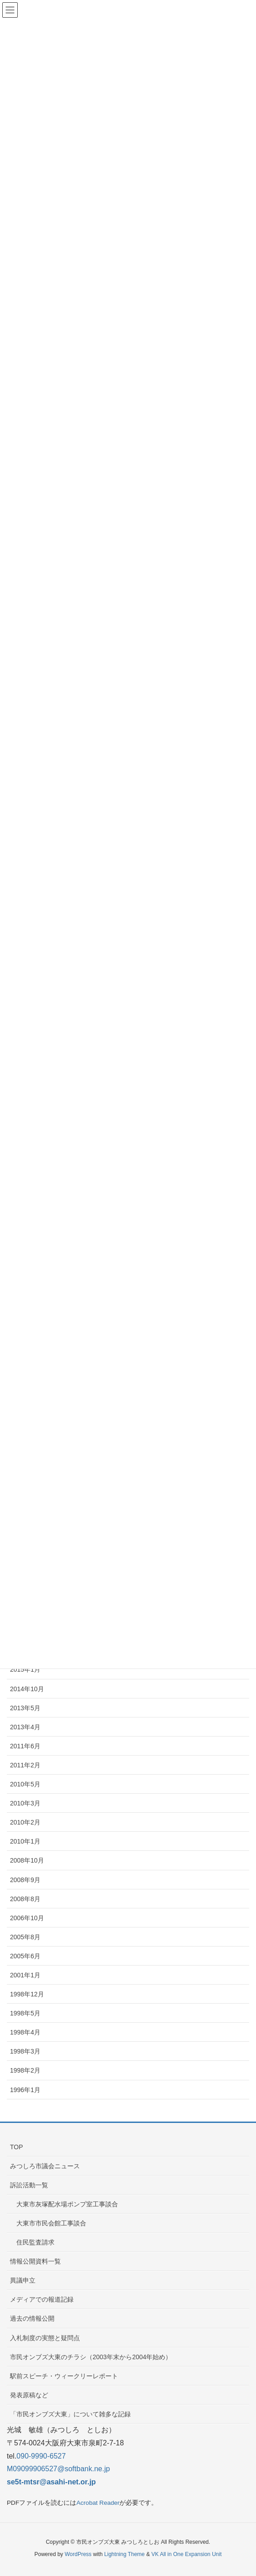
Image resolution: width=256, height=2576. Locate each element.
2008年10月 (27, 1860)
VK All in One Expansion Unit (186, 2554)
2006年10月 (27, 1918)
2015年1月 (25, 1669)
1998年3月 (25, 2051)
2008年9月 (25, 1879)
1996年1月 (25, 2089)
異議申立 (22, 2280)
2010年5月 (25, 1784)
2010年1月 (25, 1841)
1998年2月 (25, 2070)
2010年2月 (25, 1822)
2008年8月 (25, 1899)
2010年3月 (25, 1803)
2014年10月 (27, 1689)
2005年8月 (25, 1937)
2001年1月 (25, 1975)
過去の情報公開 (32, 2318)
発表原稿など (29, 2395)
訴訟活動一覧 (29, 2185)
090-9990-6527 (41, 2456)
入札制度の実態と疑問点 (45, 2338)
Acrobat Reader (97, 2502)
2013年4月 (25, 1727)
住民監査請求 (35, 2242)
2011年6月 (25, 1746)
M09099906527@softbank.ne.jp (58, 2469)
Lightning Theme (124, 2554)
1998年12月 (27, 1994)
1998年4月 (25, 2032)
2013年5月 (25, 1708)
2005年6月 (25, 1956)
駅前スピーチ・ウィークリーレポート (64, 2376)
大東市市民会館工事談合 (51, 2223)
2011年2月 (25, 1765)
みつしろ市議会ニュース (45, 2166)
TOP (16, 2147)
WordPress (77, 2554)
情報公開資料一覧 (35, 2261)
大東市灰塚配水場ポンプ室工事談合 (67, 2204)
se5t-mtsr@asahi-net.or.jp (51, 2482)
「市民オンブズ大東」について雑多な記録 (70, 2414)
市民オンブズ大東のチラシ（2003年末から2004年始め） (91, 2357)
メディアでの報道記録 (42, 2299)
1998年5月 (25, 2013)
